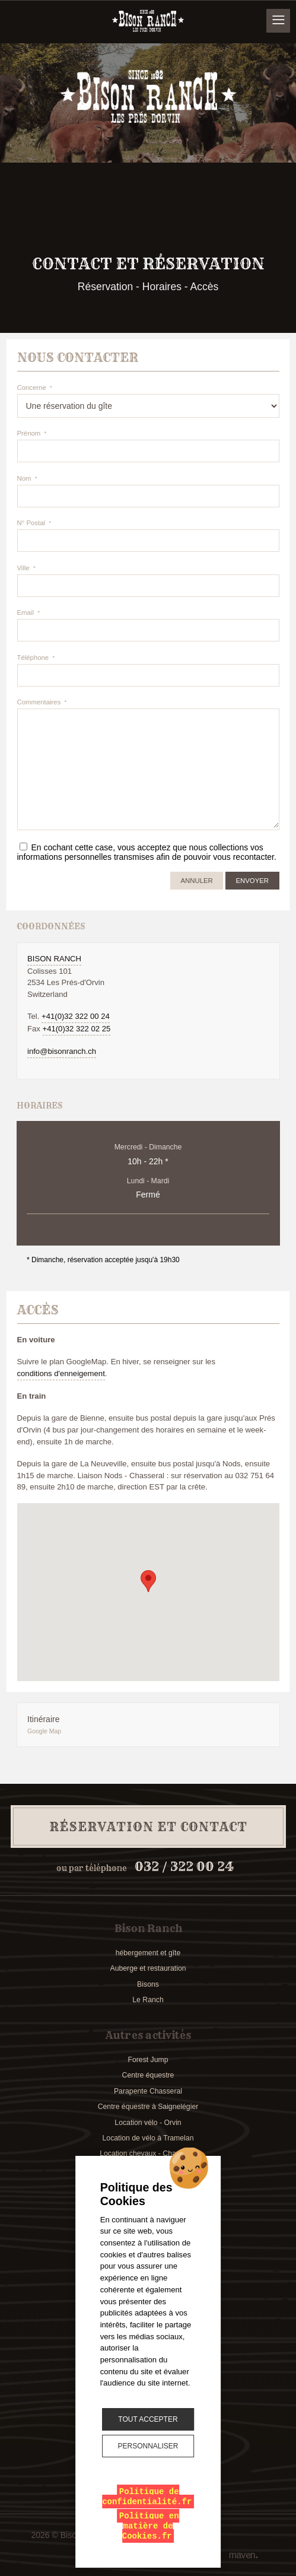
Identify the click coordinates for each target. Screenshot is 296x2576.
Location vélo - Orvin (147, 2122)
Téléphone (33, 657)
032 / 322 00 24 (184, 1867)
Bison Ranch (54, 958)
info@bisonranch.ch (61, 1051)
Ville (23, 567)
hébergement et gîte (148, 1953)
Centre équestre (148, 2075)
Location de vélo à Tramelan (148, 2138)
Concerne (31, 387)
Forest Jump (148, 2060)
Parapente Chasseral (148, 2091)
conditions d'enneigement (61, 1373)
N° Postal (31, 522)
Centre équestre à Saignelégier (148, 2106)
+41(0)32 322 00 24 (76, 1016)
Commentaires (39, 702)
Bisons (148, 1984)
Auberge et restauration (148, 1968)
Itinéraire (135, 1725)
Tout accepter (147, 2419)
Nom (24, 478)
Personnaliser (147, 2446)
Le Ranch (147, 2000)
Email (25, 612)
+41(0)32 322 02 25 (77, 1028)
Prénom (29, 433)
